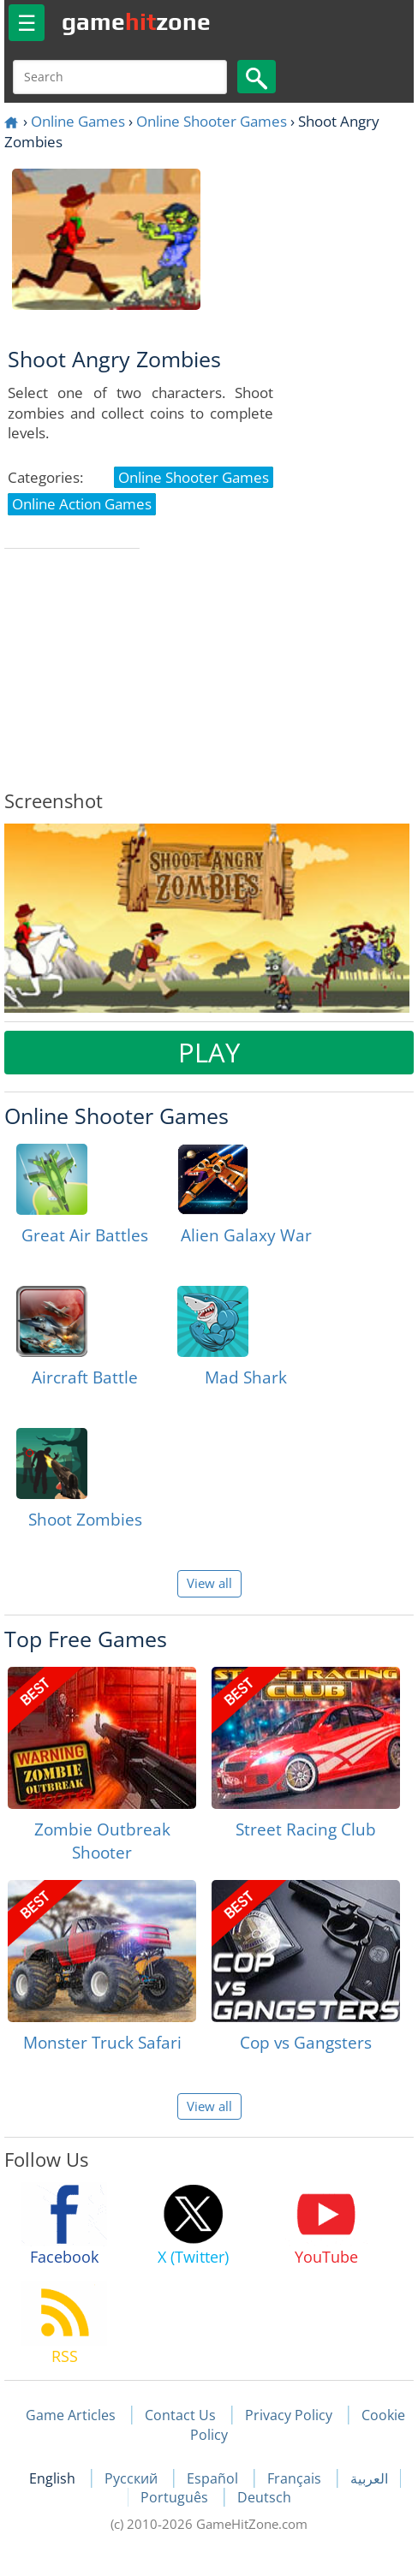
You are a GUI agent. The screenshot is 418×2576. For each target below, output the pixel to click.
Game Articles (71, 2415)
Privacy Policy (288, 2415)
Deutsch (264, 2497)
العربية (369, 2478)
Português (176, 2497)
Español (214, 2478)
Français (296, 2478)
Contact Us (180, 2415)
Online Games (78, 121)
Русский (132, 2478)
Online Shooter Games (211, 121)
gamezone (136, 21)
